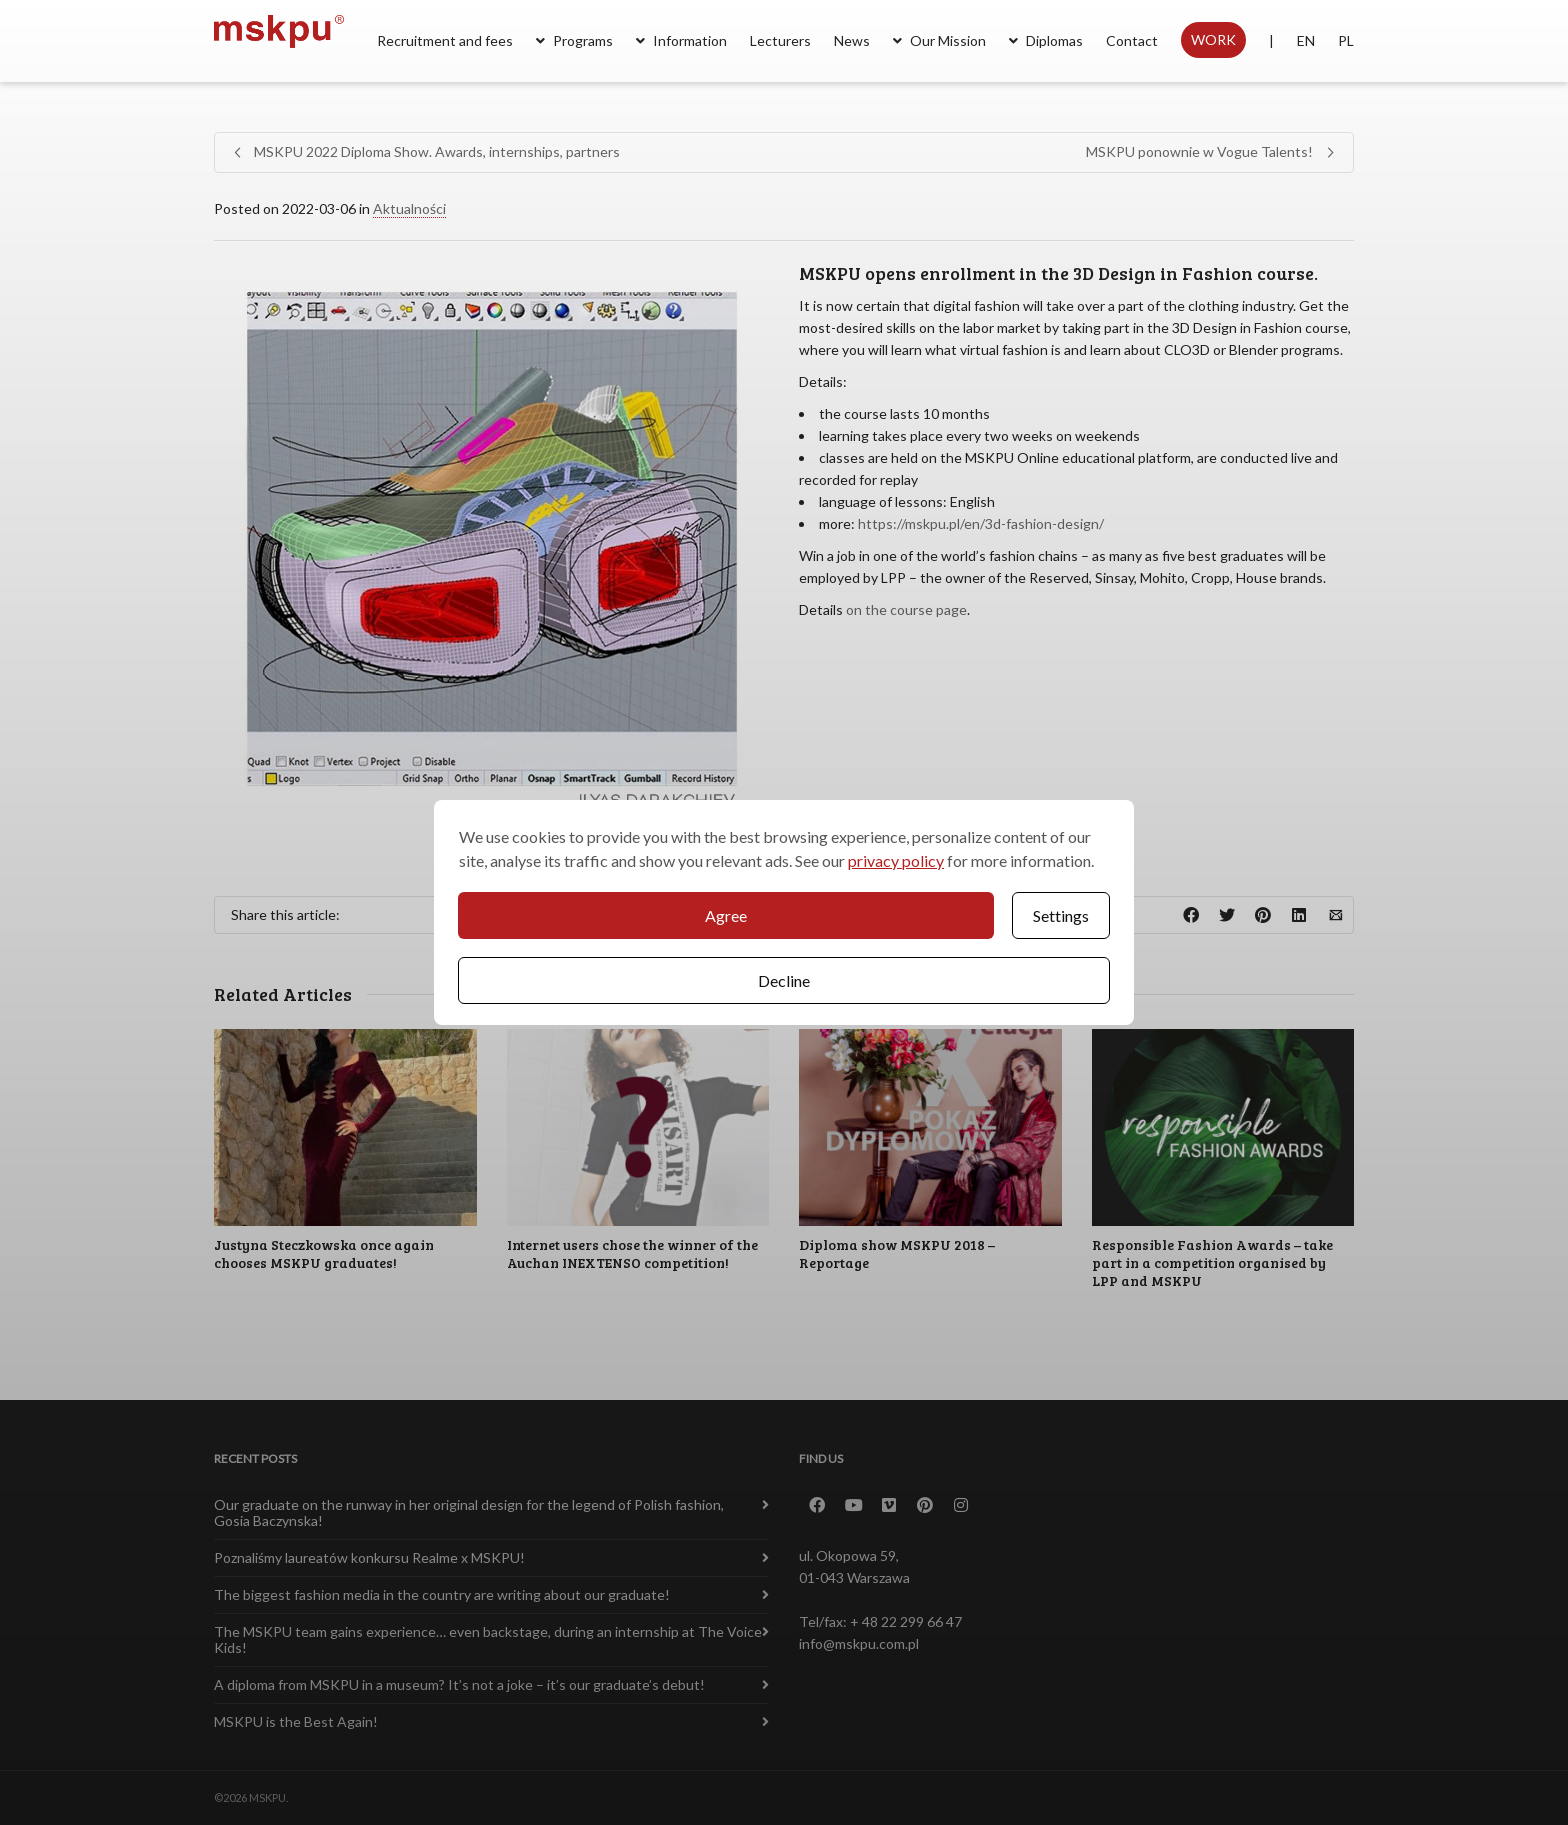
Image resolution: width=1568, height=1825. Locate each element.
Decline (784, 980)
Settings (1061, 915)
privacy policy (896, 860)
